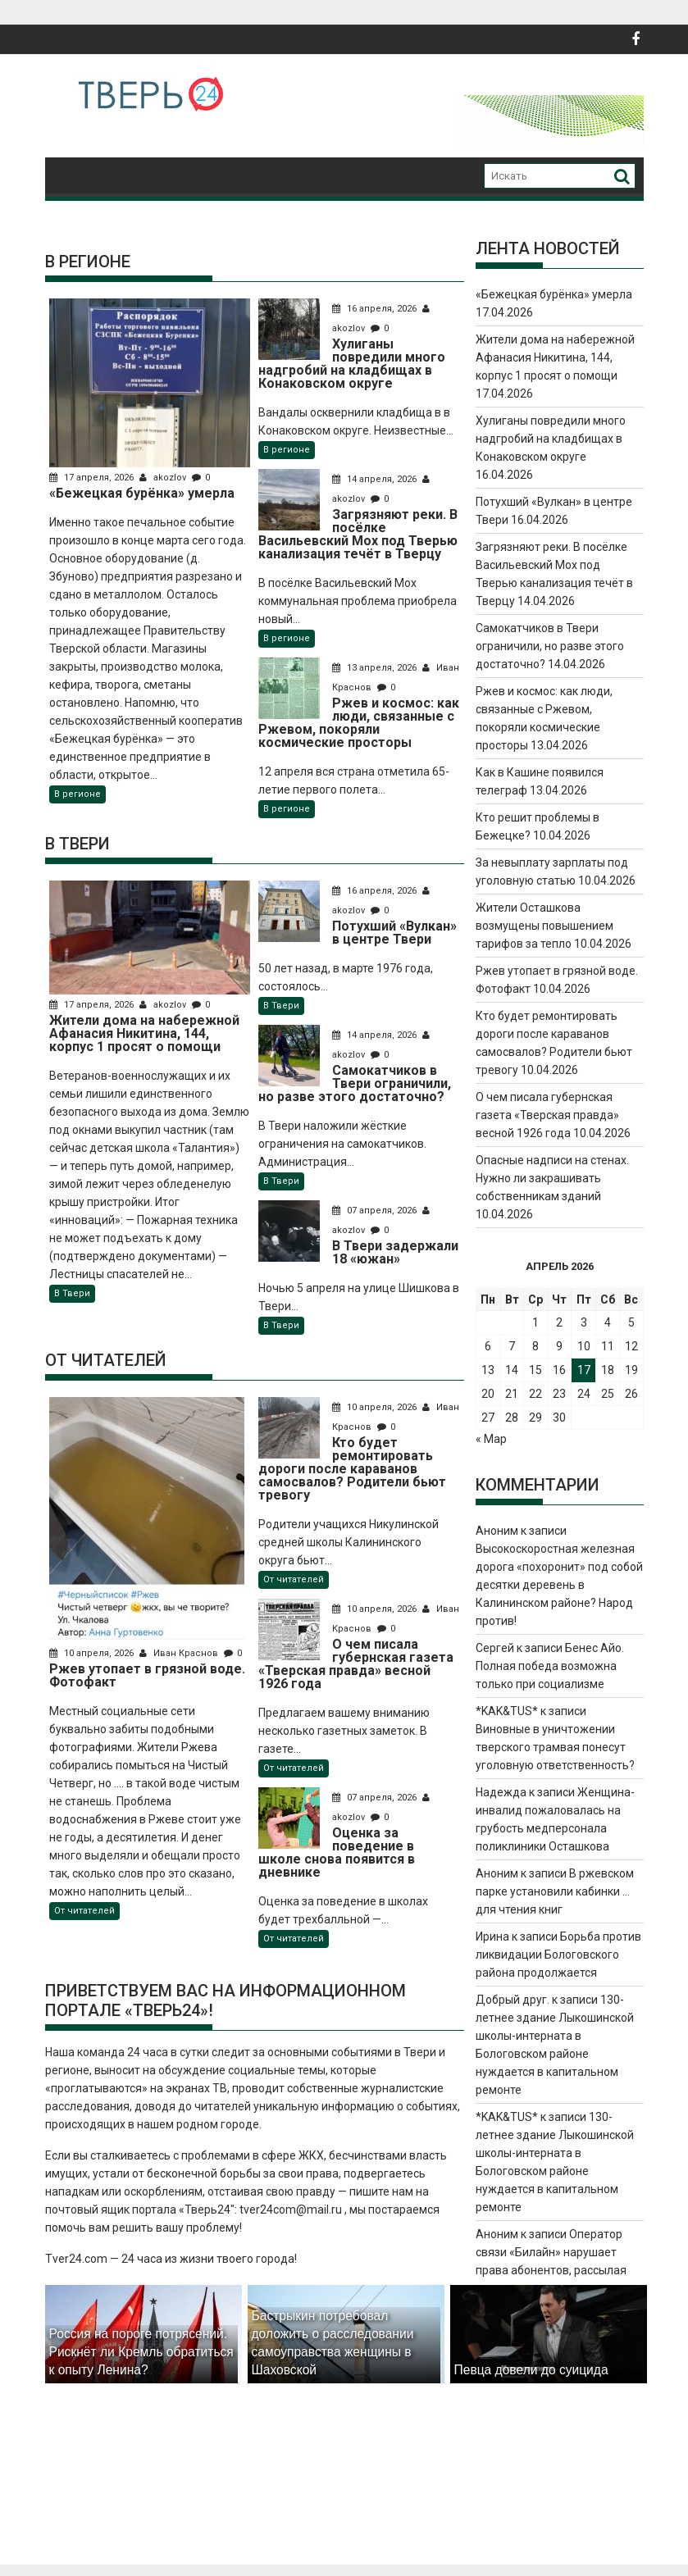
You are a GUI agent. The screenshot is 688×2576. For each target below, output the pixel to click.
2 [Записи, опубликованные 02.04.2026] (559, 1322)
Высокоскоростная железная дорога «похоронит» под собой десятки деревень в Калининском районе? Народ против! (559, 1584)
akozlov (164, 477)
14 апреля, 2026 (374, 479)
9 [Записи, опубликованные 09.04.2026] (559, 1346)
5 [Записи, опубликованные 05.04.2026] (631, 1322)
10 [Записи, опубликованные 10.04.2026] (583, 1346)
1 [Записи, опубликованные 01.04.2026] (535, 1322)
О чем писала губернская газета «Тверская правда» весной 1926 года (547, 1115)
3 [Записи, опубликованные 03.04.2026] (584, 1322)
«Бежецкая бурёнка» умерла (554, 294)
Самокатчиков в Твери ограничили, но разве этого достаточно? (550, 646)
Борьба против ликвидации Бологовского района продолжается (558, 1954)
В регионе (77, 794)
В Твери (72, 1293)
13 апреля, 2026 (374, 667)
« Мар (491, 1438)
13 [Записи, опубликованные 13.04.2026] (487, 1370)
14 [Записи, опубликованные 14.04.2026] (511, 1370)
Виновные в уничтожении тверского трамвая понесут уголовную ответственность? (555, 1747)
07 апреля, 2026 (374, 1210)
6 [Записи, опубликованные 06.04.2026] (488, 1346)
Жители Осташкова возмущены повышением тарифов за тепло (544, 925)
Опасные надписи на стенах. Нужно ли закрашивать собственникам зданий (552, 1178)
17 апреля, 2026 (92, 477)
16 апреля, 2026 (374, 308)
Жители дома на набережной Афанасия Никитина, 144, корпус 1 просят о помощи (555, 357)
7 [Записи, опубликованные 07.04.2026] (511, 1346)
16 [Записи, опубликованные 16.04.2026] (559, 1370)
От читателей (84, 1910)
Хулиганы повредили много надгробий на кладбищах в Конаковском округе (551, 438)
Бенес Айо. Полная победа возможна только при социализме (550, 1666)
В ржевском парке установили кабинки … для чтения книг (555, 1891)
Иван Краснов (180, 1653)
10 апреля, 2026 (92, 1653)
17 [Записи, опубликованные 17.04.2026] (583, 1370)
